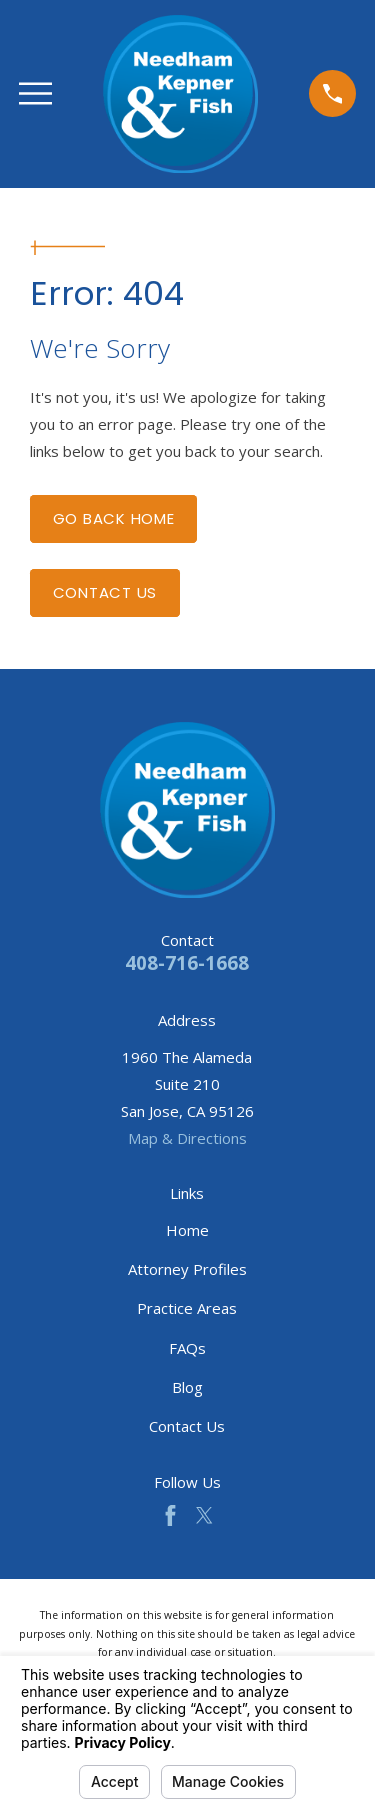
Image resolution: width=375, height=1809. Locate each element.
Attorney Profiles (187, 1269)
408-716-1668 (187, 962)
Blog (187, 1387)
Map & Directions (187, 1138)
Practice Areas (187, 1308)
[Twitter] (204, 1515)
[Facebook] (170, 1515)
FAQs (187, 1348)
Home (187, 1230)
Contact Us (105, 592)
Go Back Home (114, 518)
